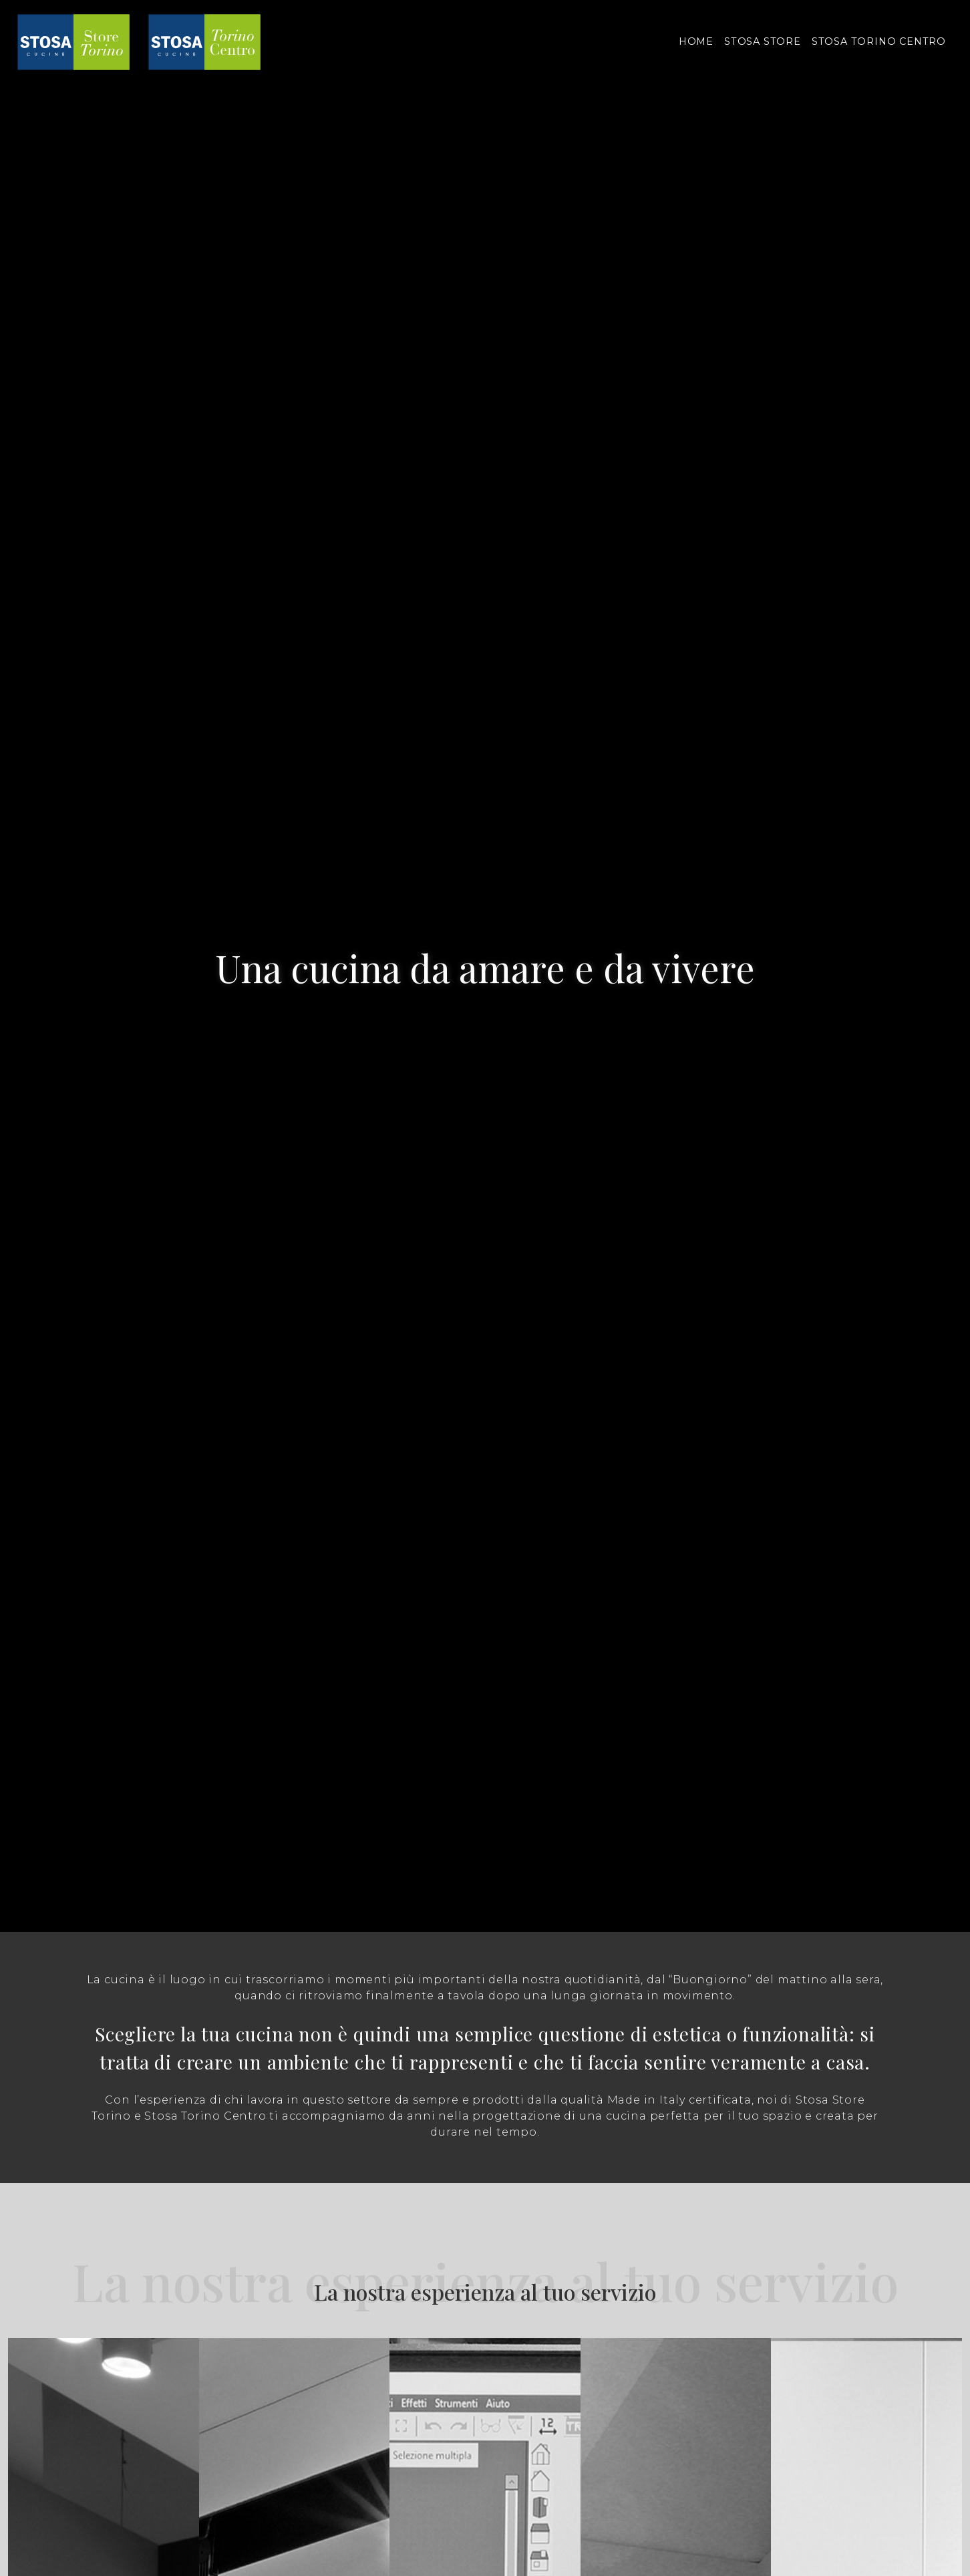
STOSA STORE (762, 41)
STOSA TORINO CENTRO (879, 41)
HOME (696, 41)
